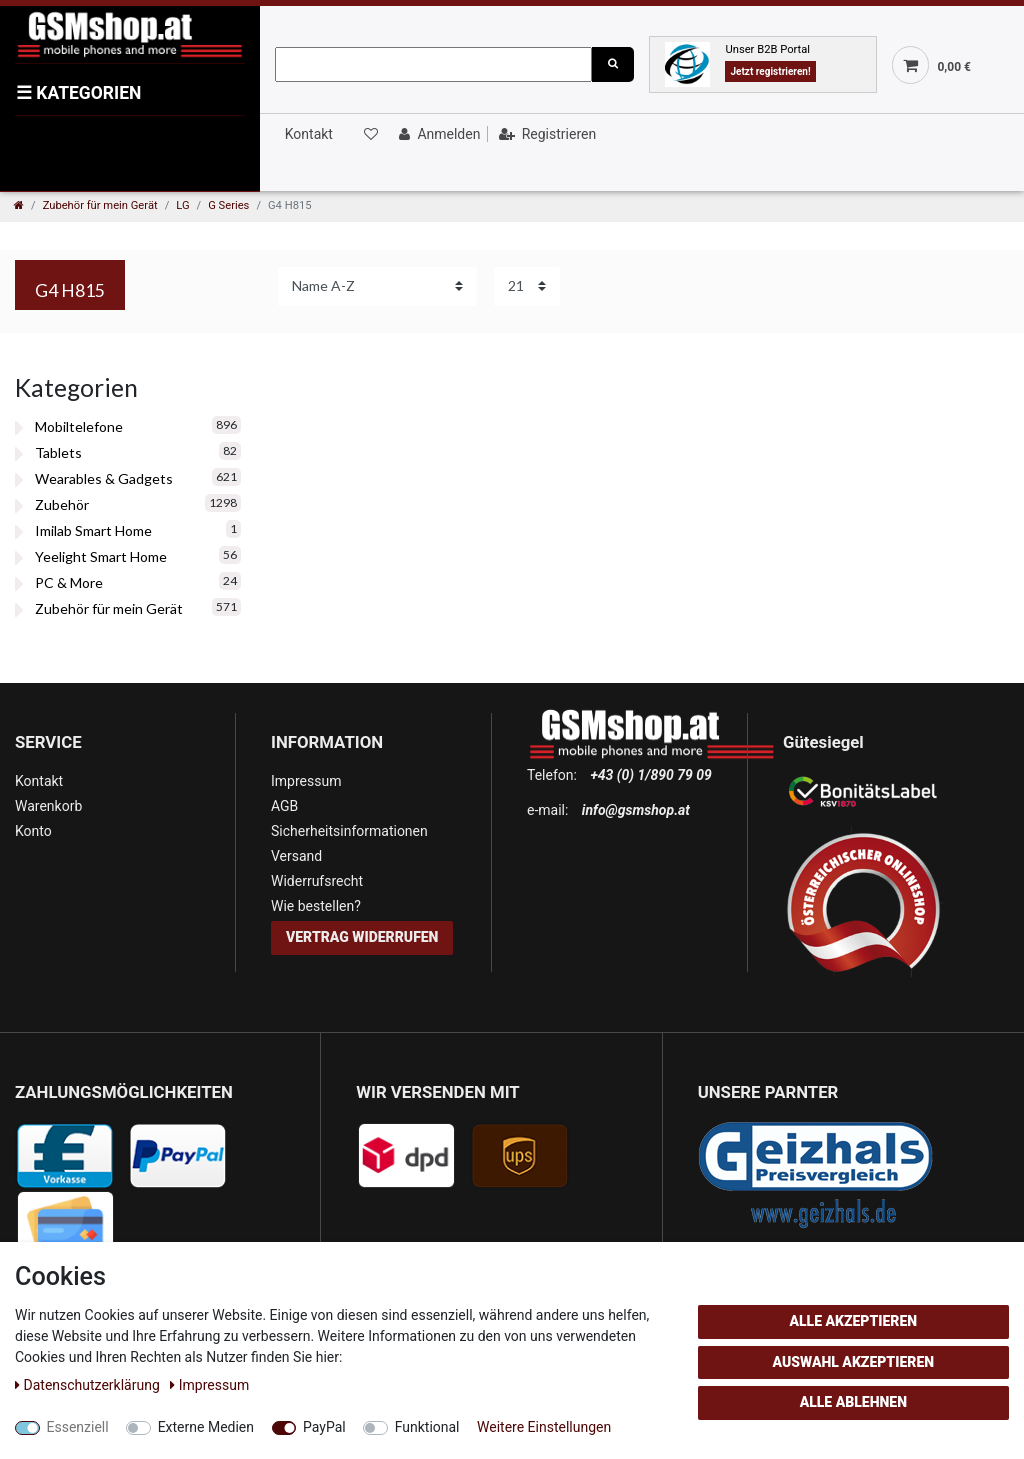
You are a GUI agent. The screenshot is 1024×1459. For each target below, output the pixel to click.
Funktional (427, 1427)
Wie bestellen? (316, 906)
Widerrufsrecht (317, 881)
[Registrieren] (545, 134)
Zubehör (62, 504)
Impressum (306, 781)
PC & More (69, 582)
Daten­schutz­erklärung (89, 1385)
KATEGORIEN (78, 93)
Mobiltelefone (79, 426)
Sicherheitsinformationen (349, 831)
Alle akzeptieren (853, 1321)
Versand (296, 856)
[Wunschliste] (369, 134)
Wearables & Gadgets (104, 478)
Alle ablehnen (853, 1402)
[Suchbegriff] (433, 64)
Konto (33, 831)
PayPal (324, 1427)
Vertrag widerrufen (362, 937)
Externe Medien (206, 1427)
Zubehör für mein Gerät (100, 205)
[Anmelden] (437, 134)
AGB (284, 806)
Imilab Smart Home (93, 530)
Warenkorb (48, 806)
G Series (228, 205)
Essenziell (78, 1427)
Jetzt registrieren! (770, 71)
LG (182, 205)
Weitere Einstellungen (544, 1427)
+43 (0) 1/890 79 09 (650, 775)
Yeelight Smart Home (101, 556)
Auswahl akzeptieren (854, 1362)
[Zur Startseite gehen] (19, 205)
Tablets (58, 452)
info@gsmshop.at (636, 810)
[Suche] (613, 64)
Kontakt (309, 134)
